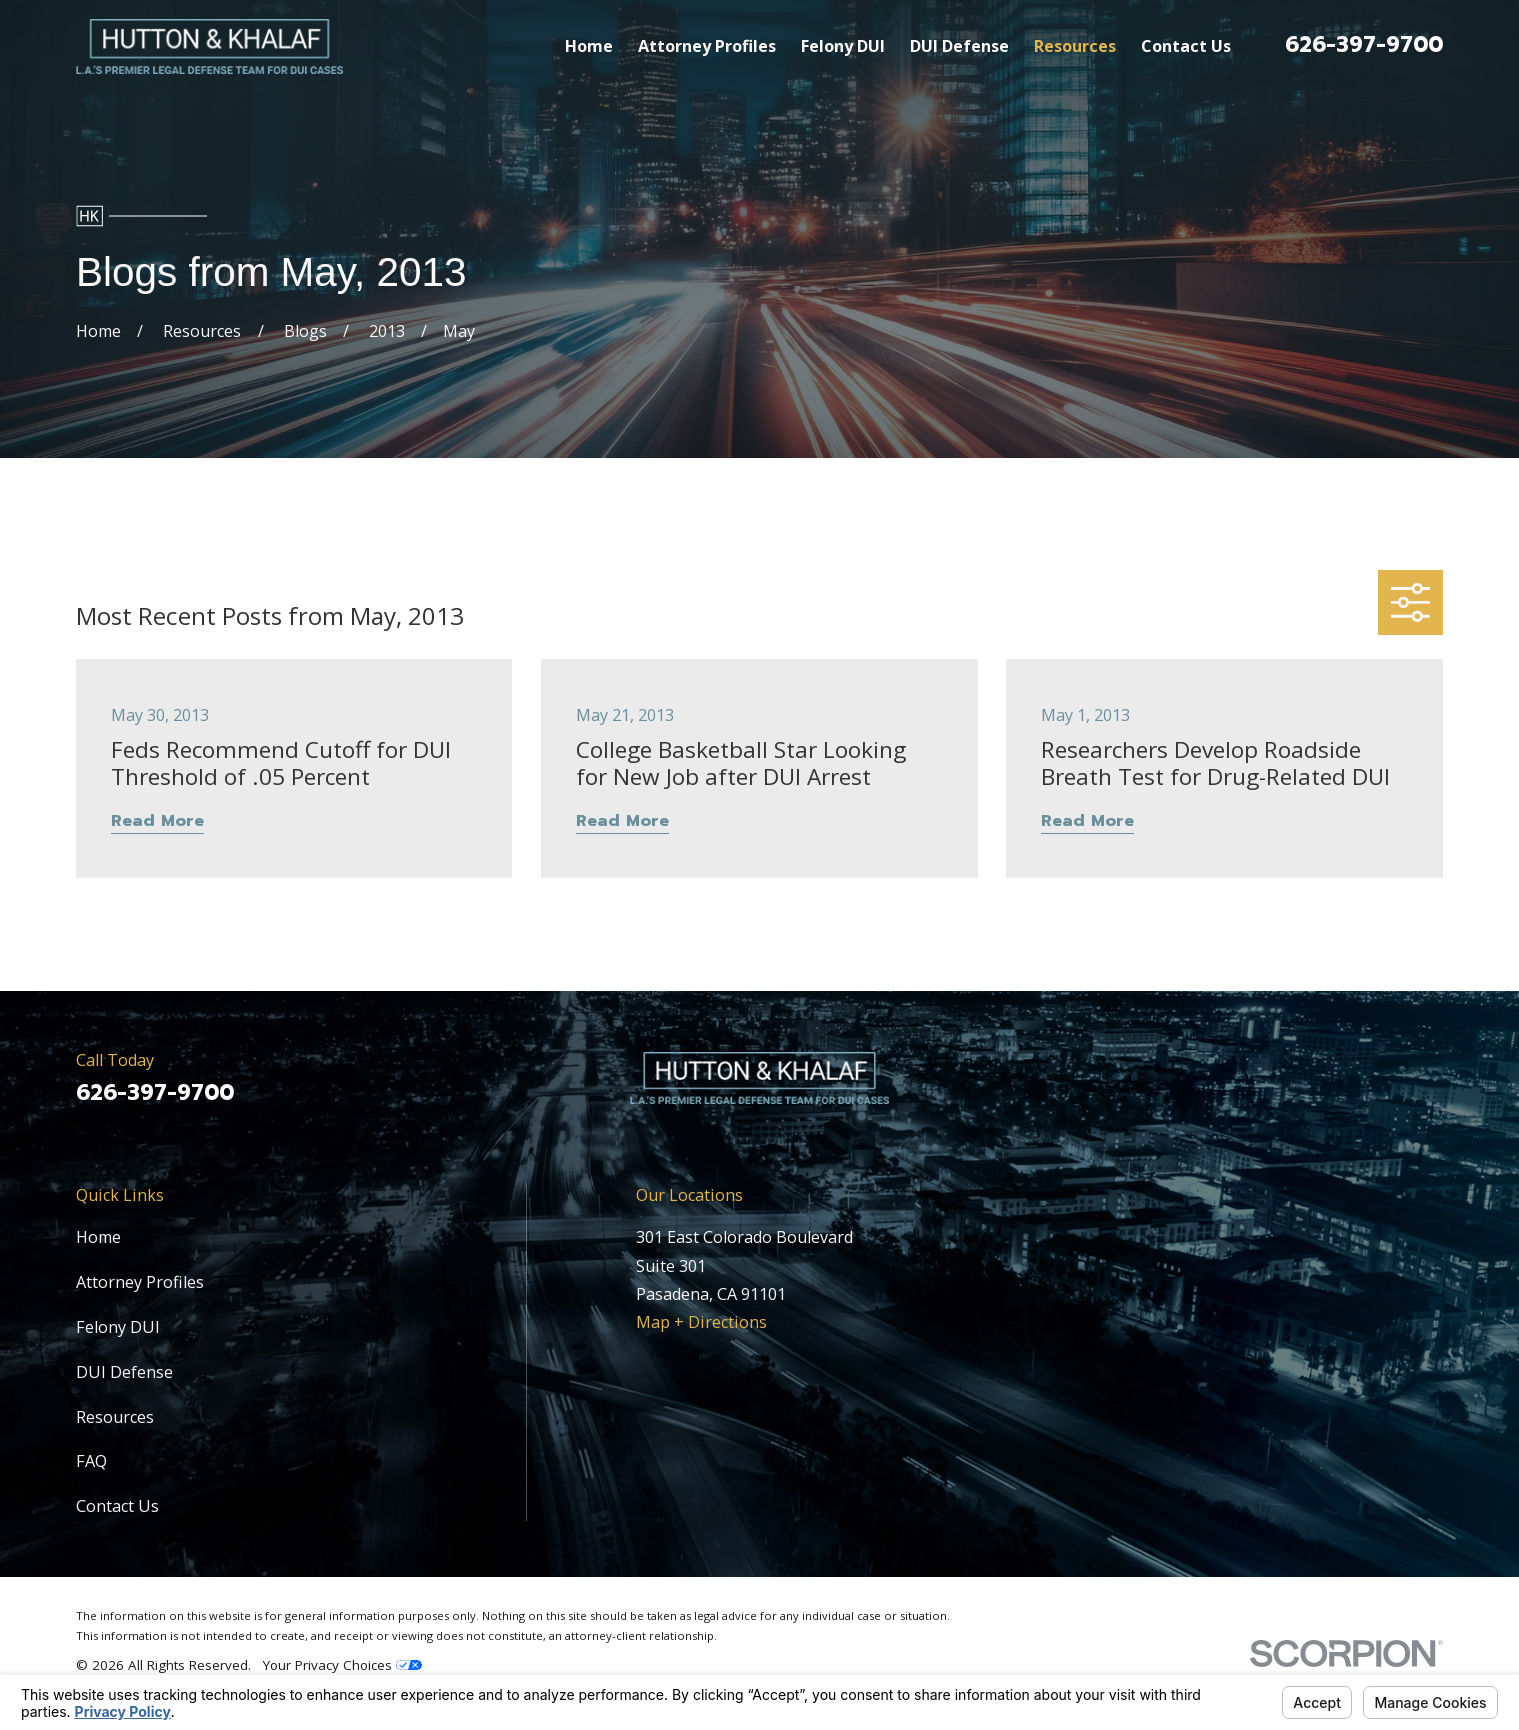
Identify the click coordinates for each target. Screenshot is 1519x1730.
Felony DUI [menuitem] (843, 46)
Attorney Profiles (140, 1282)
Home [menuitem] (589, 46)
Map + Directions (701, 1322)
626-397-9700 (1364, 44)
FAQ (91, 1461)
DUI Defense (124, 1372)
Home (98, 1237)
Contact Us (117, 1506)
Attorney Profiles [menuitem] (707, 46)
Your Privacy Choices (342, 1665)
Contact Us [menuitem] (1186, 46)
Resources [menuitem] (1075, 46)
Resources (115, 1417)
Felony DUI (118, 1327)
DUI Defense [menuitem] (959, 46)
